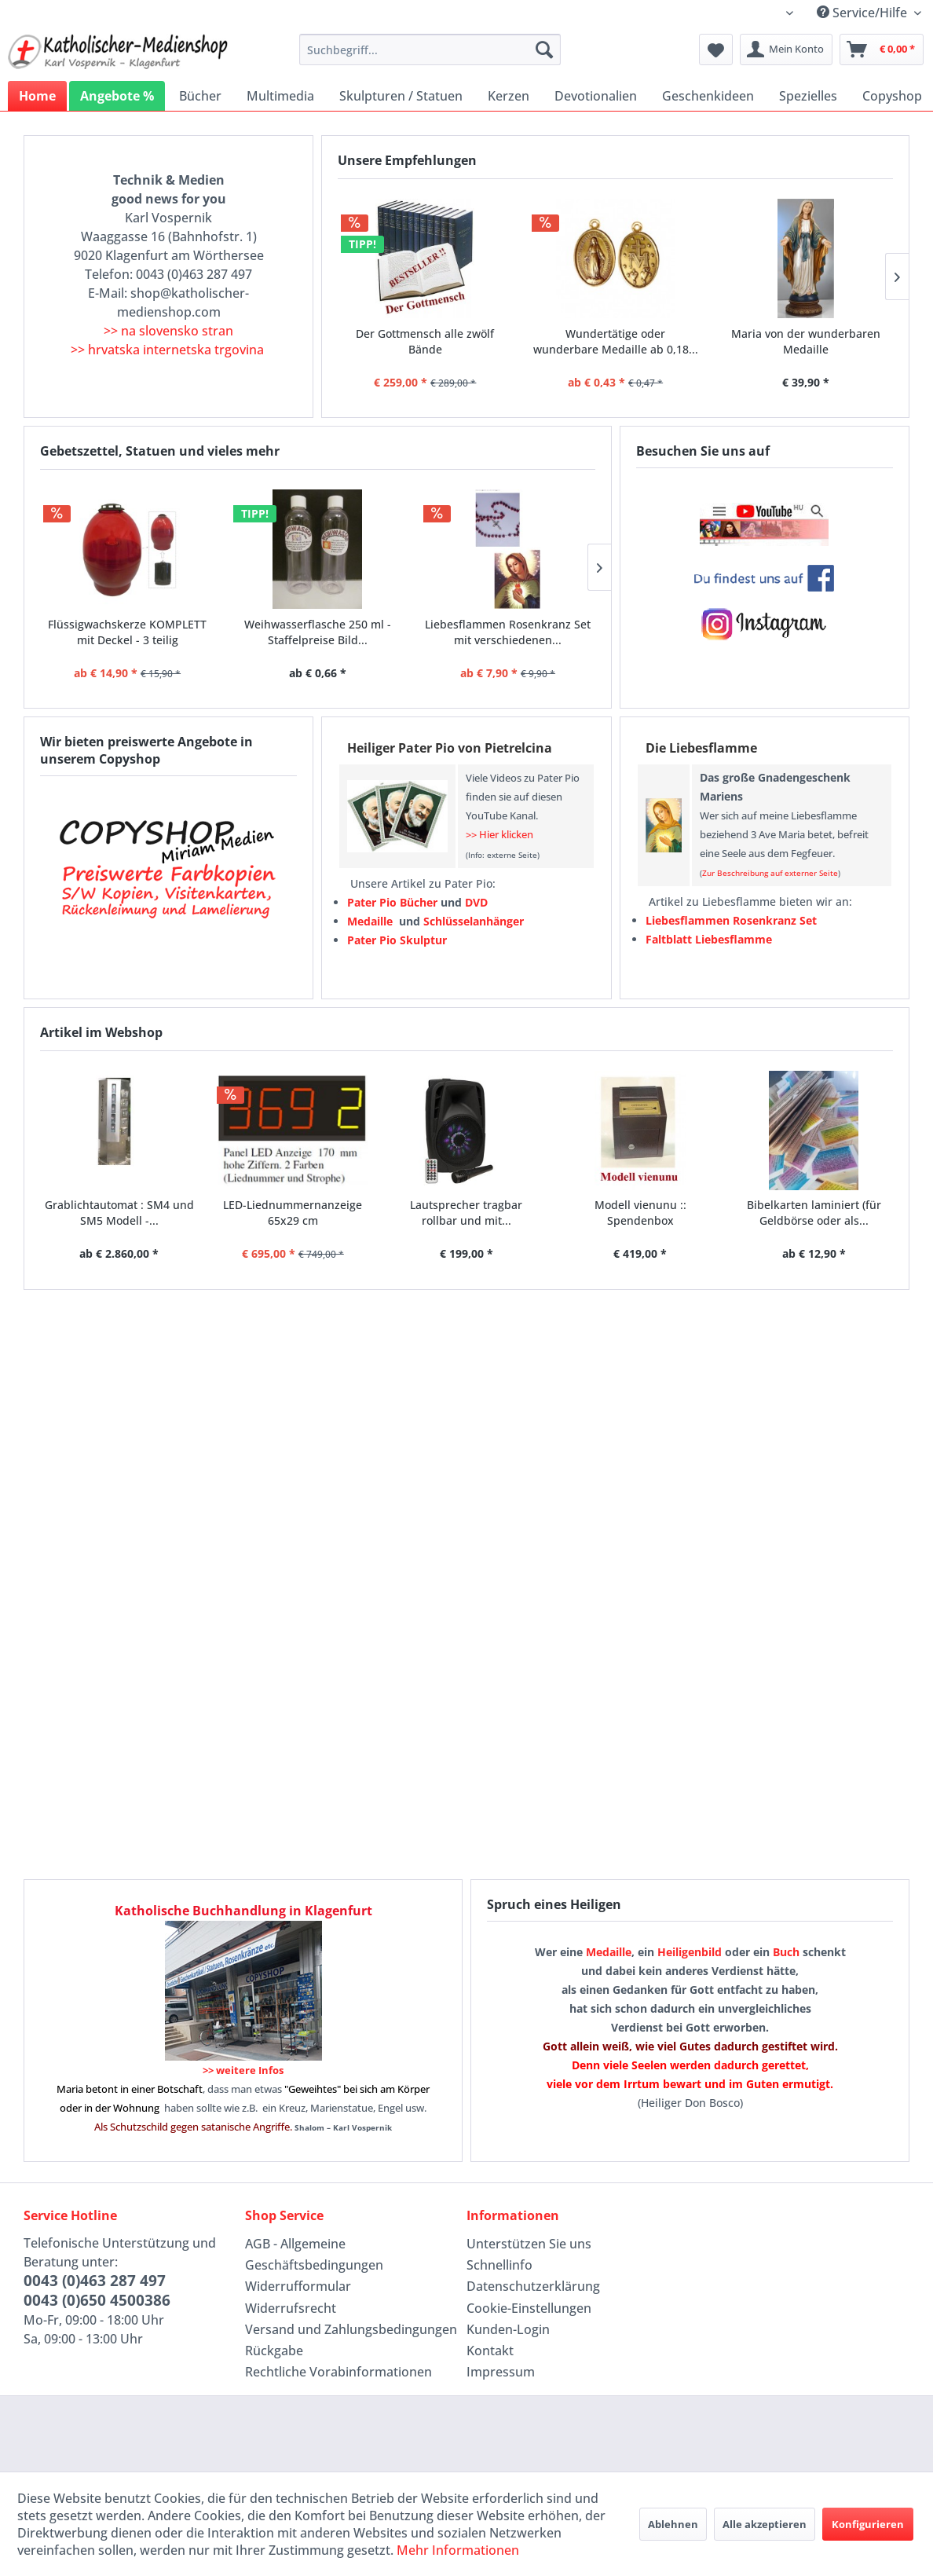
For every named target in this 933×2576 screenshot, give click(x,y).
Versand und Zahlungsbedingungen (351, 2329)
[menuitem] (430, 49)
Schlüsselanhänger (473, 921)
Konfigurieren (868, 2524)
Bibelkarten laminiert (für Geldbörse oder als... (814, 1212)
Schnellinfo (499, 2265)
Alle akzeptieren (765, 2524)
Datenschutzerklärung (533, 2286)
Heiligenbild (689, 1951)
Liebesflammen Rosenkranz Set (731, 920)
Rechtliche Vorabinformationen (338, 2371)
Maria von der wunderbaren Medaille (805, 341)
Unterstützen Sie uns (528, 2243)
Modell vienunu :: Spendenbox (640, 1212)
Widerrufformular (298, 2286)
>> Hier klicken (499, 834)
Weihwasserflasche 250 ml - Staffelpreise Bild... (317, 632)
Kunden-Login (508, 2329)
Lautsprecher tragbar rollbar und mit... (466, 1212)
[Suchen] (544, 49)
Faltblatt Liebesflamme (709, 939)
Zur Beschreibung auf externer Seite (770, 872)
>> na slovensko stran (168, 330)
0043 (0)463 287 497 (95, 2280)
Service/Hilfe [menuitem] (863, 12)
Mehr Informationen (458, 2550)
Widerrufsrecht (290, 2308)
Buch (786, 1951)
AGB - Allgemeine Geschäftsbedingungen (314, 2254)
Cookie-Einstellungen (528, 2308)
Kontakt (490, 2350)
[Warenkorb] (882, 49)
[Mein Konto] (786, 49)
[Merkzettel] (716, 49)
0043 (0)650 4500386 (97, 2300)
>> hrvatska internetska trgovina (167, 349)
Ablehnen (673, 2524)
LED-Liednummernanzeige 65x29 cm (292, 1212)
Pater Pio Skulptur (397, 940)
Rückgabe (274, 2350)
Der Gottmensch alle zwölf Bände (425, 341)
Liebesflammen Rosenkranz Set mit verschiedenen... (508, 632)
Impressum (500, 2371)
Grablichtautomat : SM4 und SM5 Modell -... (119, 1212)
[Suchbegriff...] (430, 49)
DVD (476, 902)
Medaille (608, 1951)
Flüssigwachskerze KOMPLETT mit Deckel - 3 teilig (127, 632)
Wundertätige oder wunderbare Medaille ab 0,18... (615, 341)
